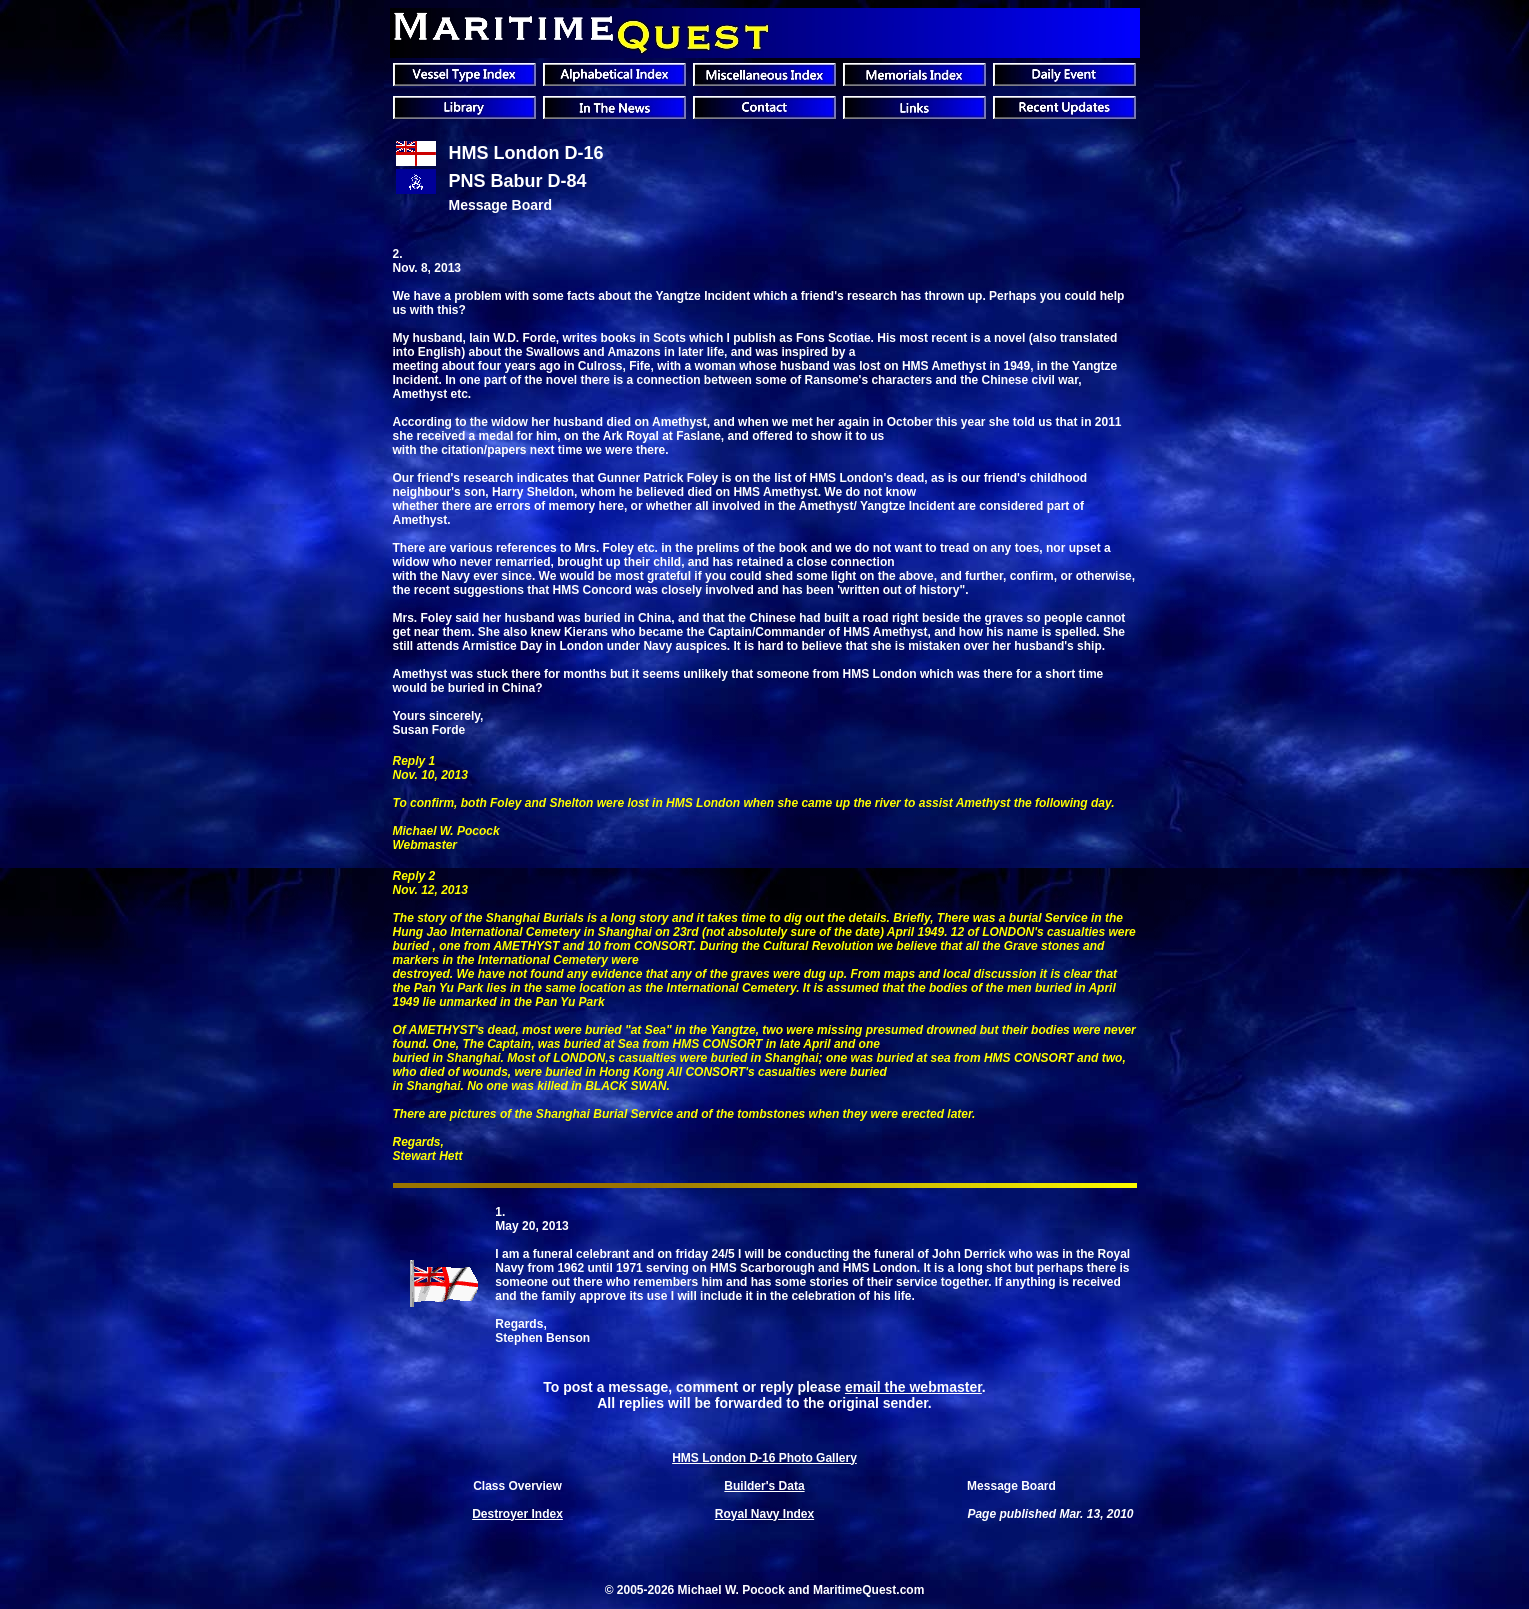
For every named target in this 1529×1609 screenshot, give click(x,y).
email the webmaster (913, 1387)
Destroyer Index (517, 1514)
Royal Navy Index (764, 1514)
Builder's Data (764, 1486)
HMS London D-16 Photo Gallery (764, 1458)
